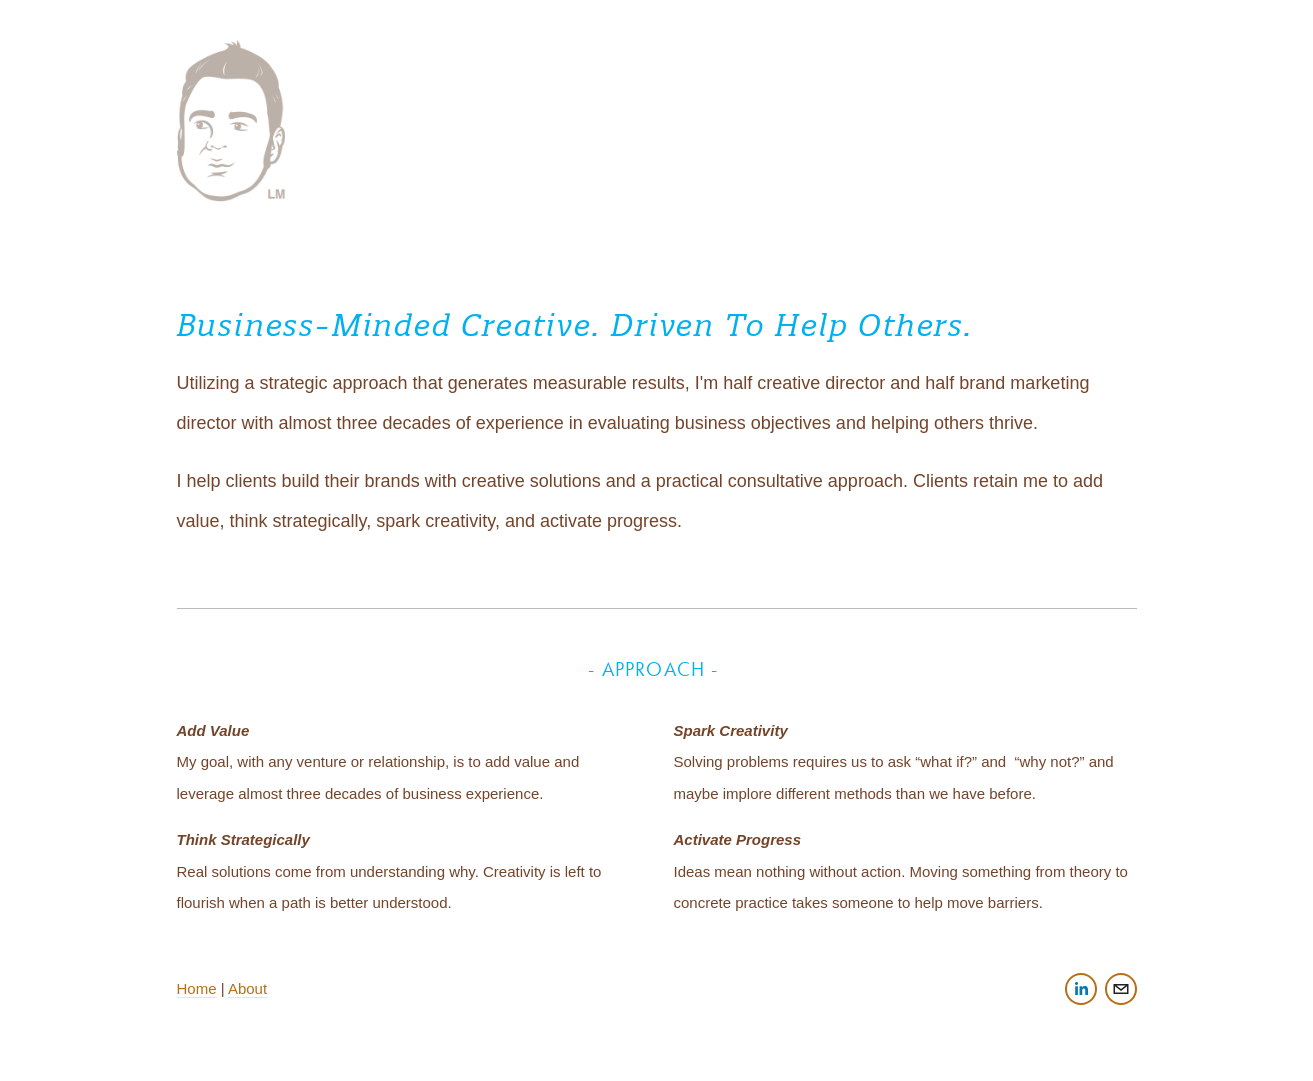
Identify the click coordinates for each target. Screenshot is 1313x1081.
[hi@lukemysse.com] (1121, 989)
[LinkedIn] (1081, 989)
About (247, 988)
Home (197, 988)
